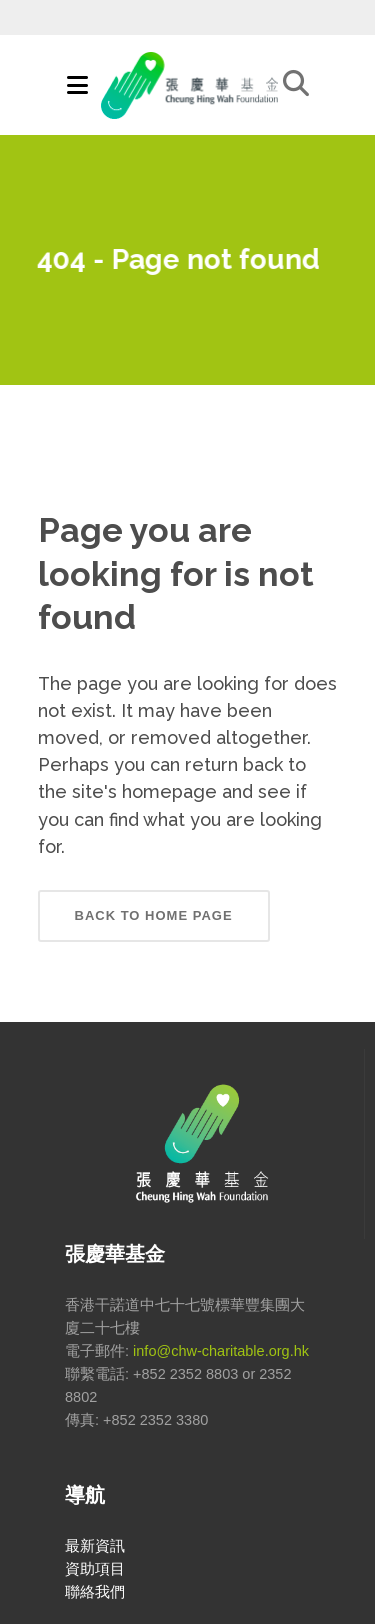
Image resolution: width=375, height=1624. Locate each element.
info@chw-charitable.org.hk (221, 1351)
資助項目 (95, 1569)
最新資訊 (95, 1546)
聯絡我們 (95, 1592)
